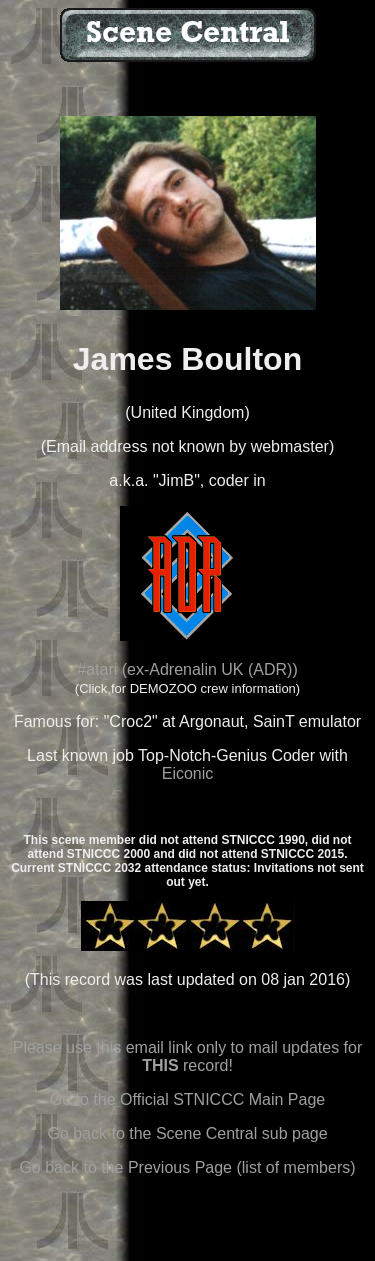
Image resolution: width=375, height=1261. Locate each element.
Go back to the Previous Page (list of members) (187, 1167)
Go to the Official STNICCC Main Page (187, 1099)
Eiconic (188, 773)
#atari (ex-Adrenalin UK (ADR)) (187, 669)
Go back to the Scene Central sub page (187, 1133)
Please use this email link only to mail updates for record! (188, 1056)
